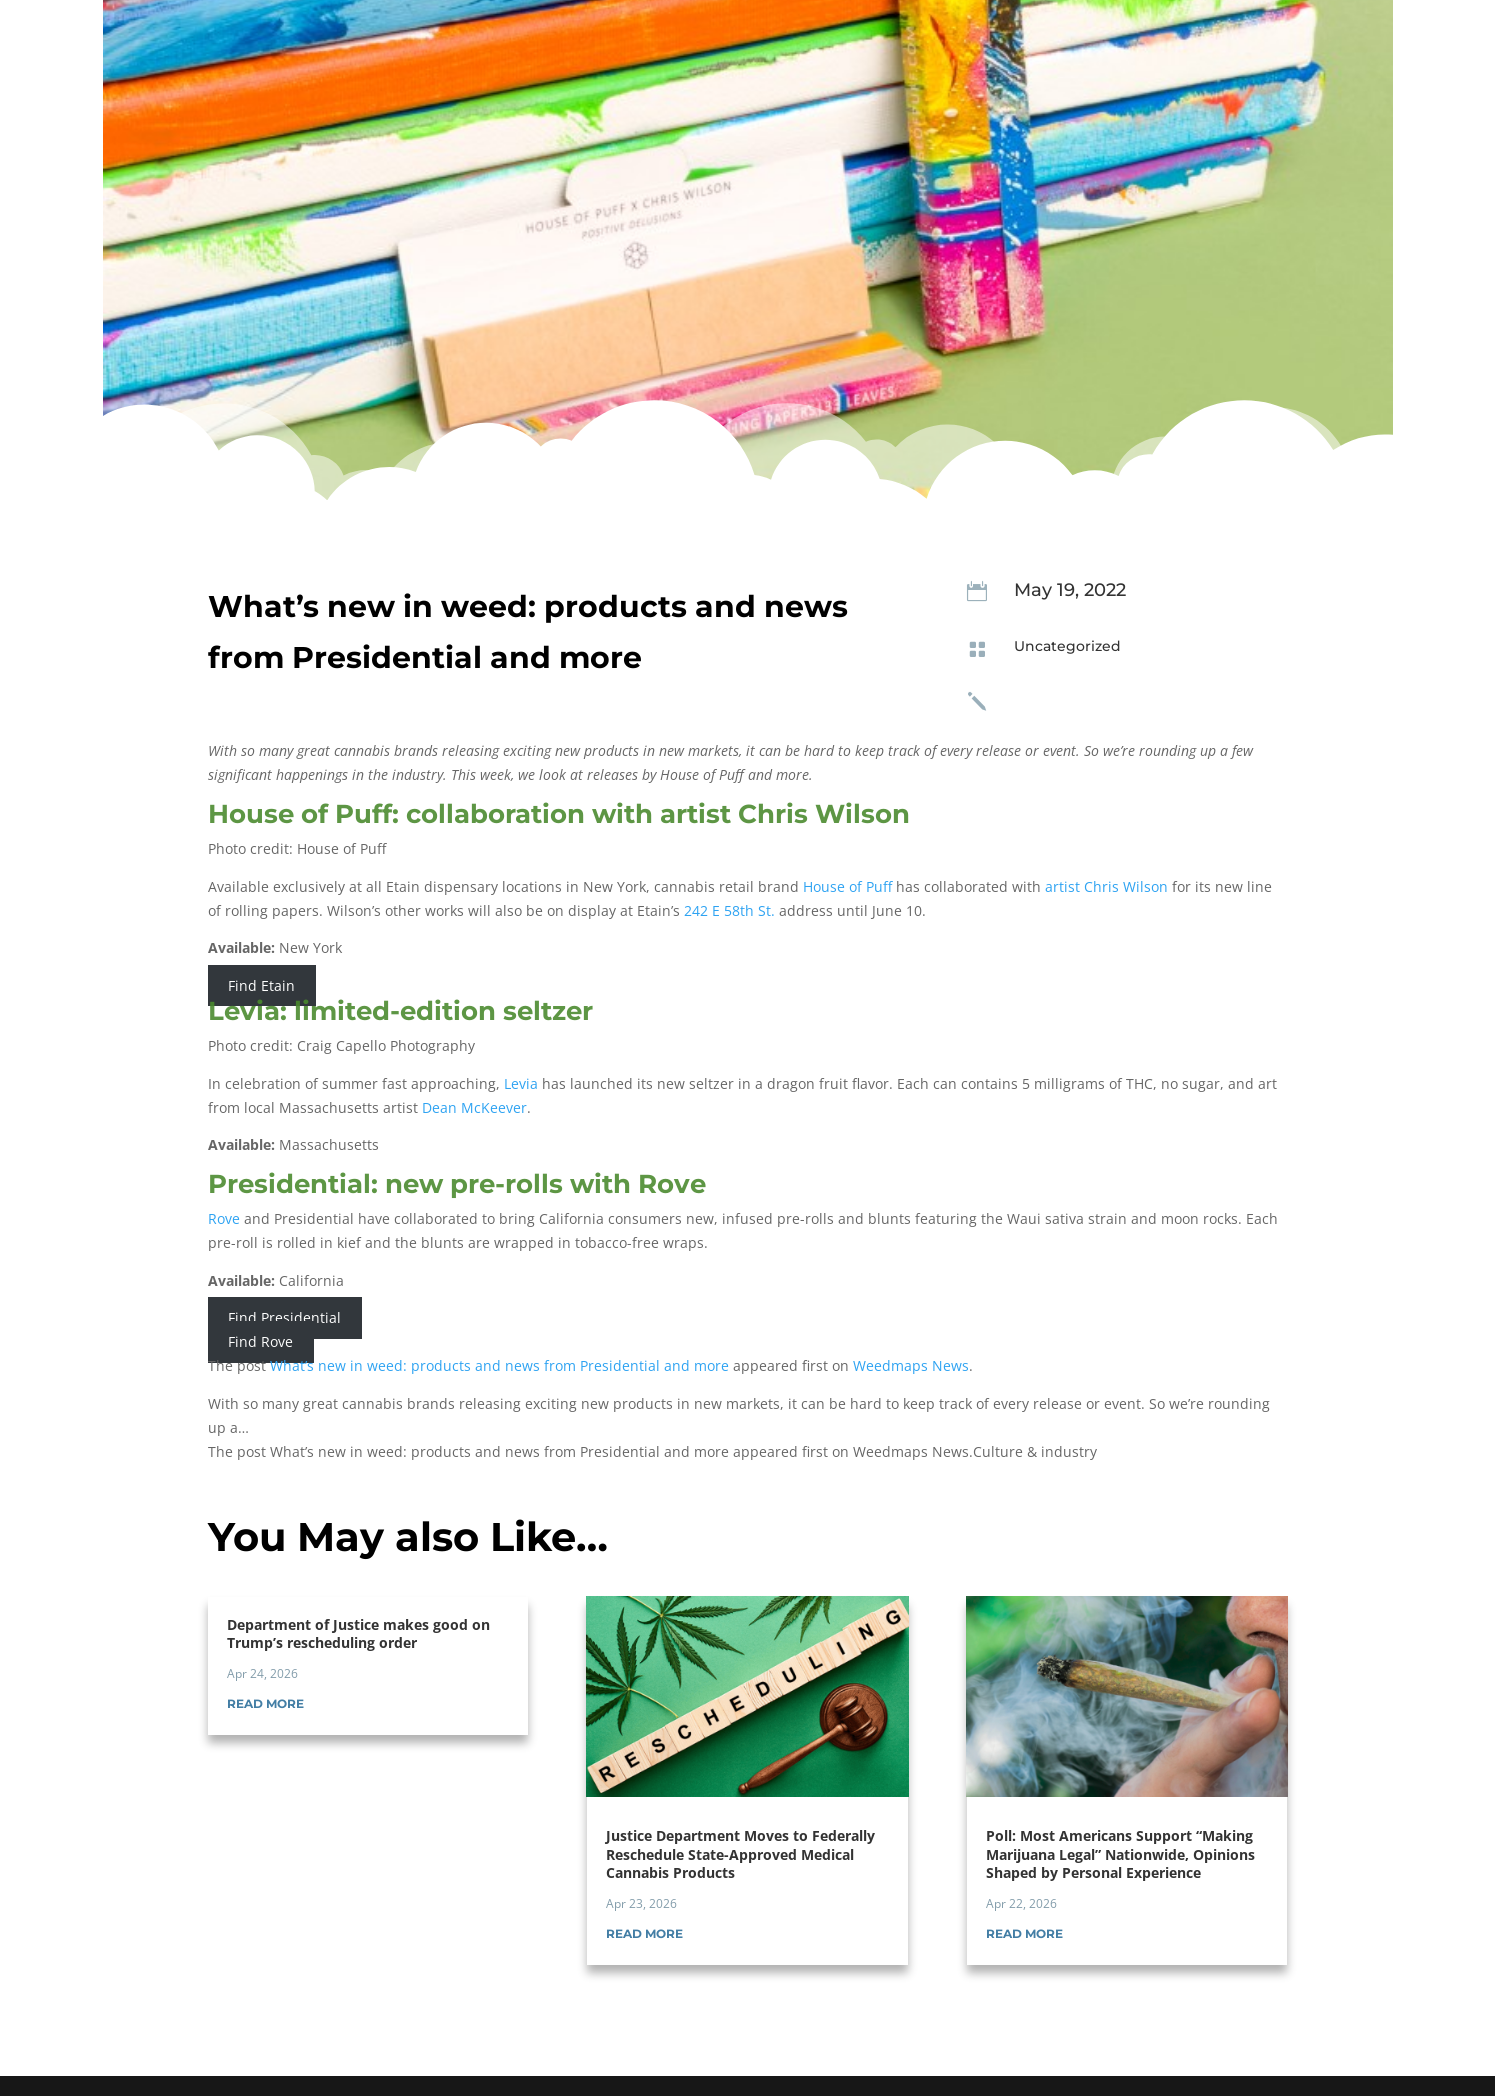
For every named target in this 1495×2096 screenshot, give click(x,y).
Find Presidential (284, 1318)
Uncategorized (1067, 646)
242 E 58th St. (729, 910)
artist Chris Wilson (1106, 886)
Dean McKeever (474, 1107)
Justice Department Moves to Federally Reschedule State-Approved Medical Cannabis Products (740, 1853)
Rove (224, 1218)
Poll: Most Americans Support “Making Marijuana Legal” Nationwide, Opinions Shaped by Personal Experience (1120, 1853)
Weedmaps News (911, 1365)
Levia (521, 1083)
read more (265, 1703)
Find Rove (260, 1341)
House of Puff (847, 886)
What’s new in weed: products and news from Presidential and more (499, 1365)
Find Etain (261, 985)
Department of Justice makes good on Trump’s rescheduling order (358, 1633)
